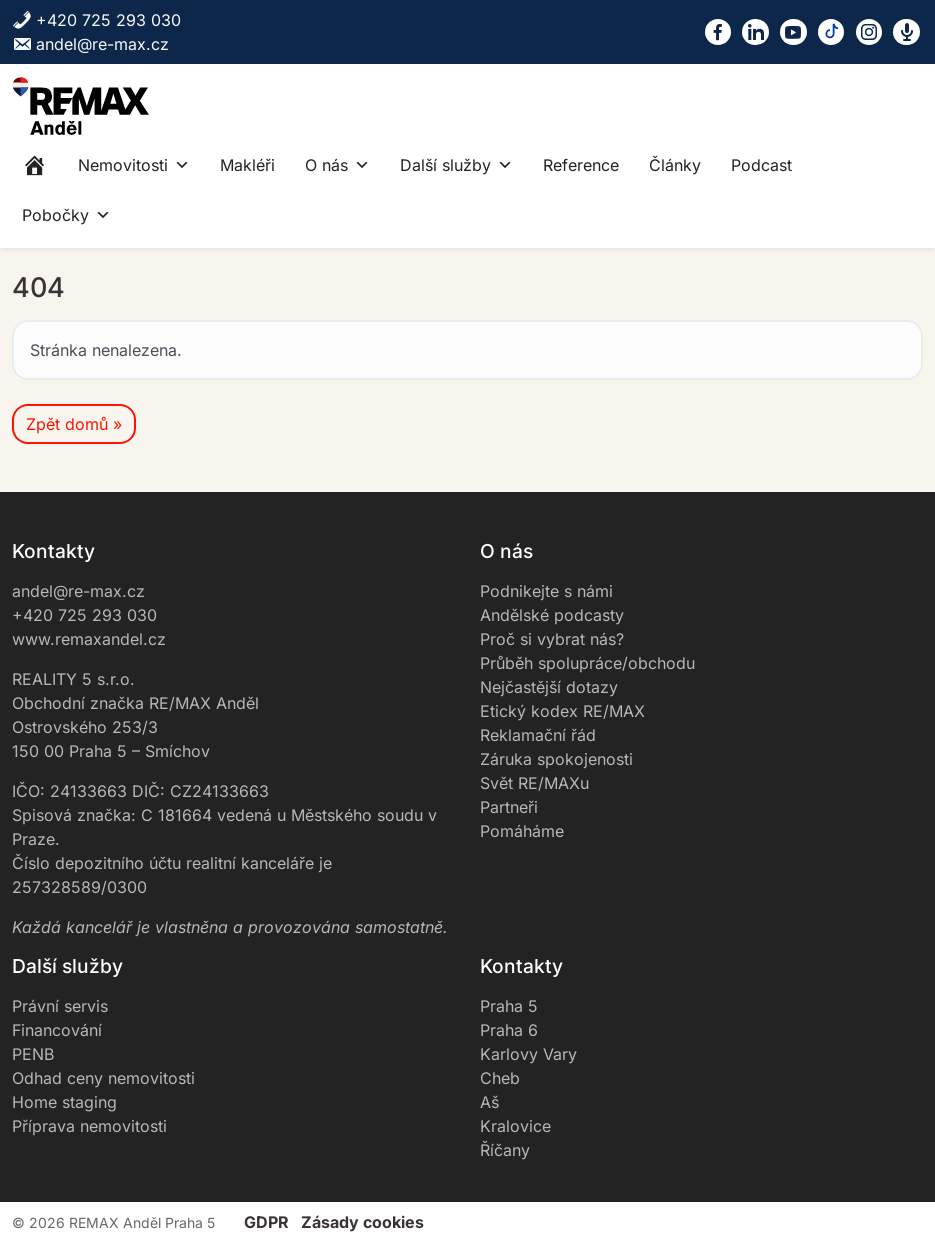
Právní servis (60, 1006)
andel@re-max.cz (90, 44)
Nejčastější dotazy (549, 687)
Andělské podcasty (552, 615)
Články (675, 165)
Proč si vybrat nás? (552, 639)
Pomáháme (522, 831)
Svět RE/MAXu (534, 783)
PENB (33, 1054)
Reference (581, 165)
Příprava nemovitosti (89, 1126)
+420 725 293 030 (96, 20)
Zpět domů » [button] (74, 424)
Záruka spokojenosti (556, 759)
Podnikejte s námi (546, 591)
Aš (489, 1102)
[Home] (35, 165)
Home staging (64, 1102)
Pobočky (66, 215)
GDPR (266, 1222)
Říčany (505, 1150)
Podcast (761, 165)
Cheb (500, 1078)
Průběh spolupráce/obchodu (587, 663)
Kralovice (515, 1126)
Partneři (509, 807)
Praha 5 (509, 1006)
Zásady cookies (362, 1222)
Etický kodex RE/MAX (562, 711)
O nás (337, 165)
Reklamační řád (538, 735)
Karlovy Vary (528, 1054)
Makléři (247, 165)
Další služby (456, 165)
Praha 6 (509, 1030)
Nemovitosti (134, 165)
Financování (57, 1030)
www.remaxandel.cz (89, 639)
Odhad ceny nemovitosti (103, 1078)
